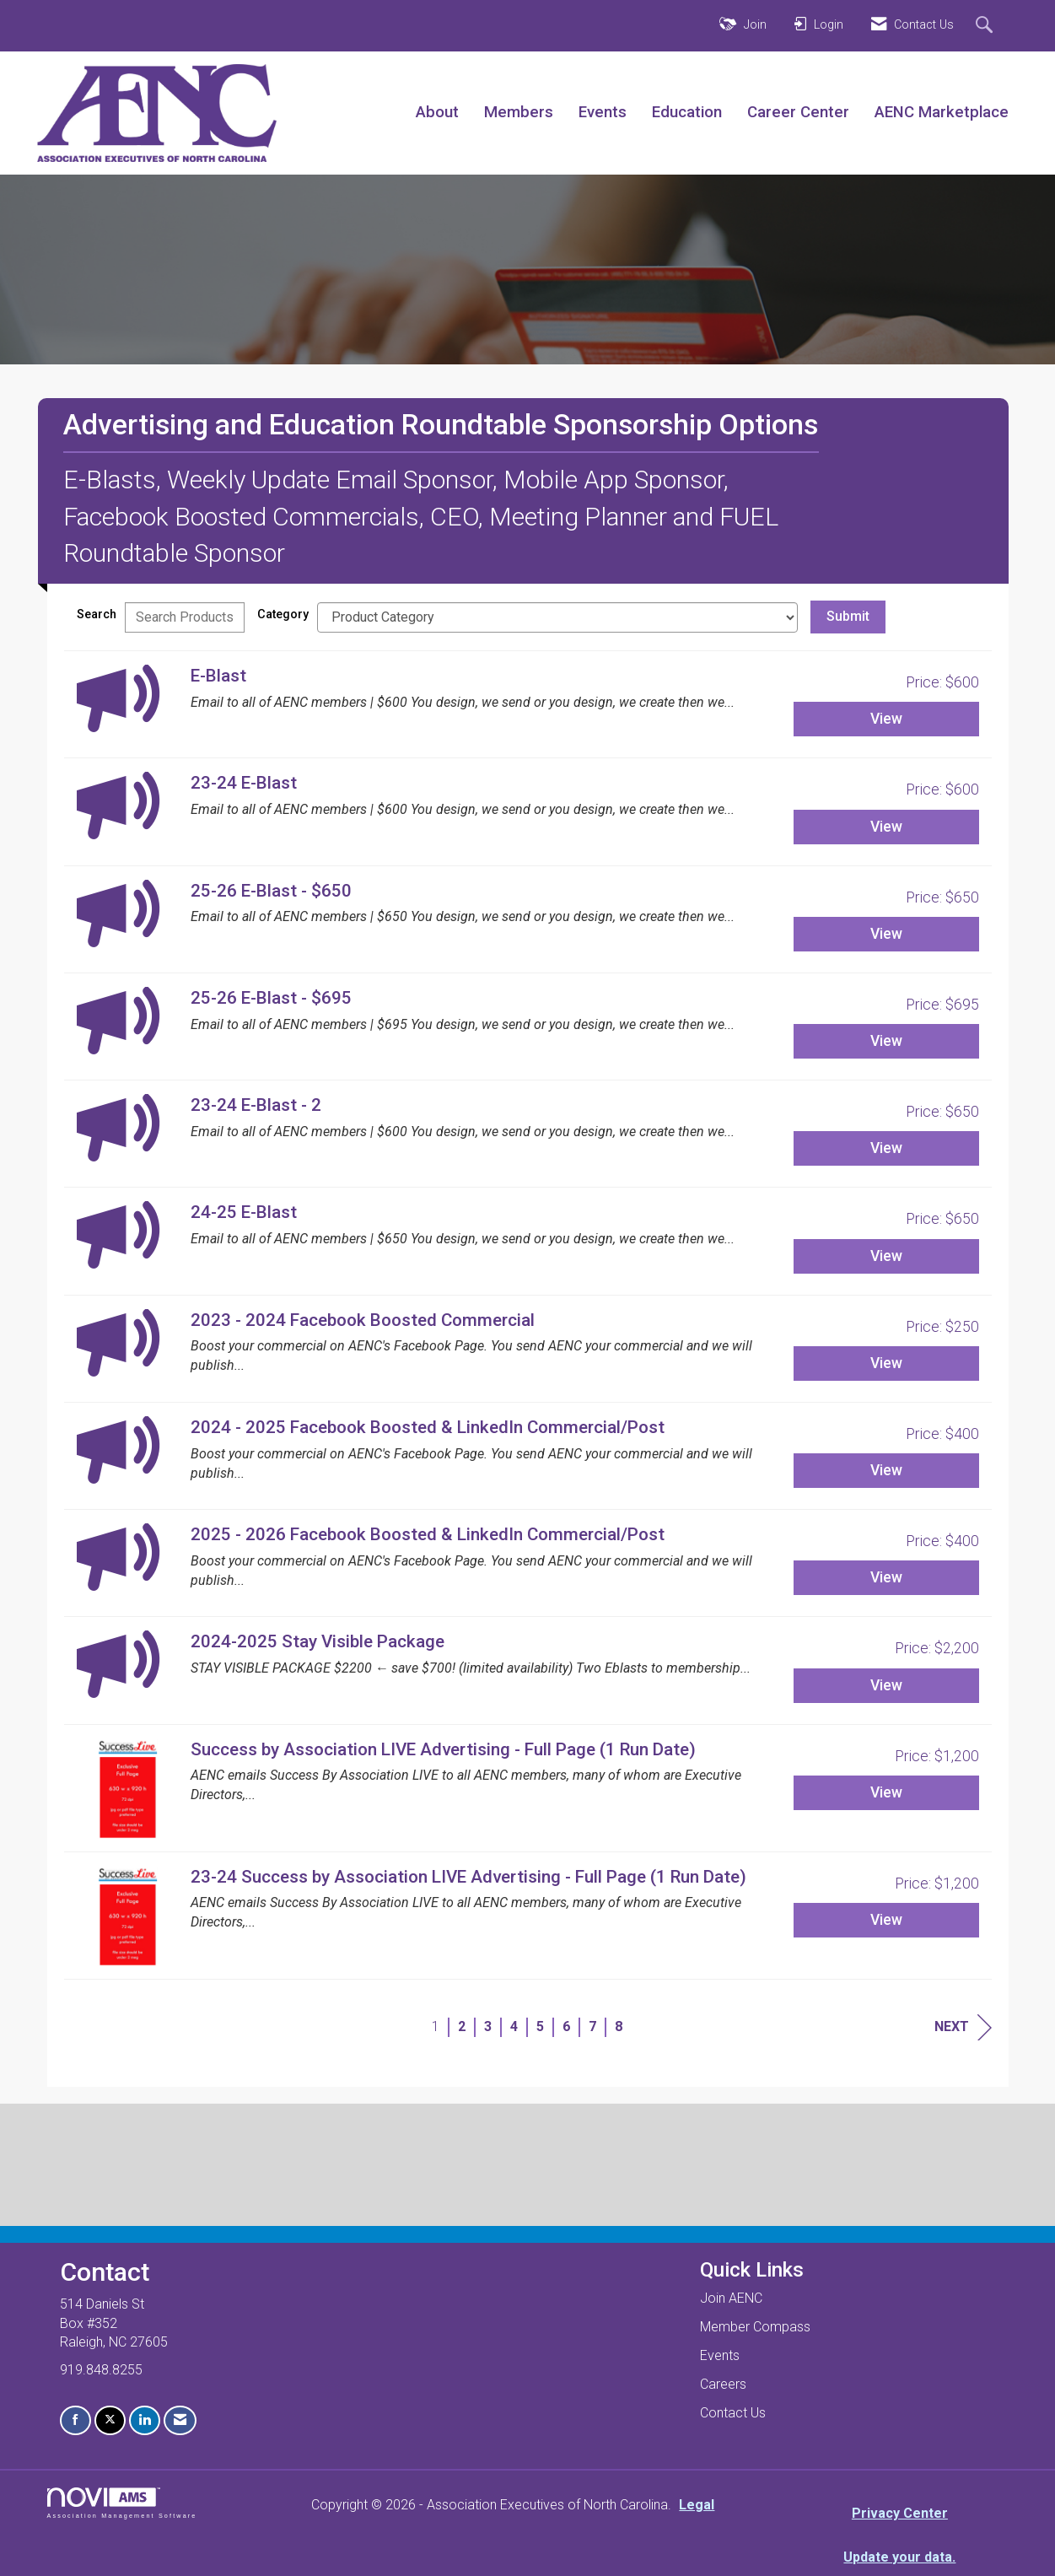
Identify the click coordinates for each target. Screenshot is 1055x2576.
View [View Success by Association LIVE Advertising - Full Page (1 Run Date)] (886, 1792)
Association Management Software (122, 2503)
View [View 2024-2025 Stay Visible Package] (886, 1685)
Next (963, 2027)
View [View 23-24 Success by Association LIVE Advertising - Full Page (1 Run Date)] (886, 1919)
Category (283, 614)
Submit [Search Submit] (847, 616)
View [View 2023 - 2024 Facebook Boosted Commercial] (886, 1363)
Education (687, 112)
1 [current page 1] (435, 2026)
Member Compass (755, 2327)
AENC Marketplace (942, 112)
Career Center (798, 112)
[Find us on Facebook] (75, 2420)
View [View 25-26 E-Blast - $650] (886, 933)
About (437, 112)
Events (603, 112)
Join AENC (731, 2298)
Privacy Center (900, 2513)
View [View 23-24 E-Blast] (886, 826)
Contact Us (733, 2413)
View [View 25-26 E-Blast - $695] (886, 1040)
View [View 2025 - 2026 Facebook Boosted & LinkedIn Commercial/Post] (886, 1577)
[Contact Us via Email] (180, 2420)
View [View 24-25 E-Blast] (886, 1256)
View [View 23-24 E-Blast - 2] (886, 1148)
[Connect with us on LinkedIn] (144, 2420)
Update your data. (899, 2557)
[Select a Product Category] (557, 617)
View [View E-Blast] (886, 718)
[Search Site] (986, 26)
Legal (696, 2505)
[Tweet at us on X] (110, 2420)
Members (518, 112)
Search (96, 614)
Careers (723, 2384)
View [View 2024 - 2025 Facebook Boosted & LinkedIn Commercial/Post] (886, 1470)
